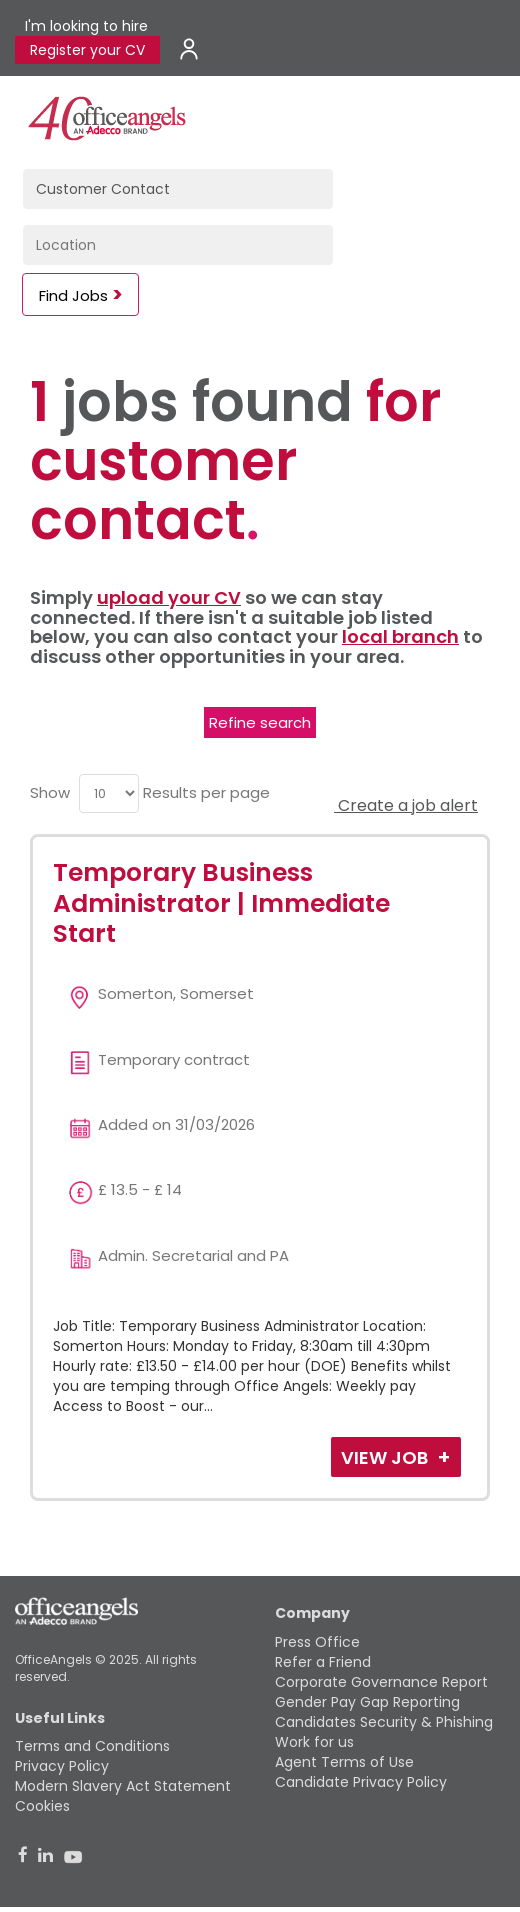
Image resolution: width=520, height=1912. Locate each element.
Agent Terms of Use (344, 1762)
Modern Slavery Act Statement (123, 1786)
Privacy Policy (62, 1766)
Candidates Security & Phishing (384, 1722)
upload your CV (169, 597)
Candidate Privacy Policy (361, 1782)
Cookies (42, 1806)
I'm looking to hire (86, 26)
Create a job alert (406, 805)
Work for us (314, 1742)
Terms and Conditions (92, 1746)
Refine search (260, 722)
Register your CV (87, 50)
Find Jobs (73, 295)
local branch (400, 636)
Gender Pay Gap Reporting (367, 1702)
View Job (386, 1457)
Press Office (317, 1642)
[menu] (109, 793)
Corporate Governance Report (381, 1682)
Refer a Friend (323, 1662)
